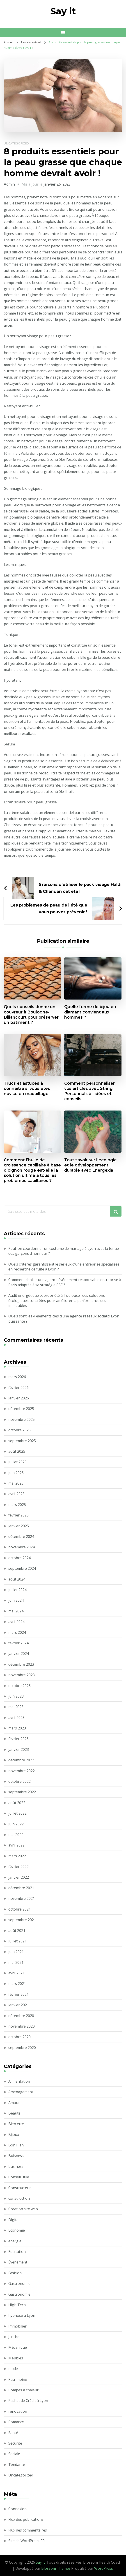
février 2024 (18, 1642)
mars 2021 (17, 1983)
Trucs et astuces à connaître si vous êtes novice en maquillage (27, 1088)
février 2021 (18, 1994)
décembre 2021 (21, 1887)
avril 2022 (16, 1845)
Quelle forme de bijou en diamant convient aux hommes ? (90, 1011)
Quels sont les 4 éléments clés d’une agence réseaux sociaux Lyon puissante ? (63, 1318)
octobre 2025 (19, 1430)
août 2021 (16, 1930)
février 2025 (18, 1515)
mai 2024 (15, 1611)
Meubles (15, 2358)
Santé (13, 2432)
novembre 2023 (21, 1674)
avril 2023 (16, 1717)
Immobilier (17, 2326)
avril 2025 (16, 1493)
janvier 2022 (18, 1877)
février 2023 (18, 1738)
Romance (16, 2421)
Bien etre (16, 2123)
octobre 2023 (19, 1685)
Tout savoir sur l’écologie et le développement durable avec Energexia (90, 1165)
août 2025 (16, 1451)
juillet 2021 (17, 1941)
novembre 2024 (21, 1547)
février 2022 (18, 1866)
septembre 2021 (22, 1919)
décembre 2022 (21, 1760)
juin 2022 (16, 1824)
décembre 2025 (21, 1408)
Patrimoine (17, 2379)
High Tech (17, 2304)
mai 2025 (15, 1483)
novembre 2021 (21, 1898)
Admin (9, 184)
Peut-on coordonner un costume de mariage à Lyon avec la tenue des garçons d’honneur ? (63, 1251)
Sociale (14, 2453)
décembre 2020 (21, 2015)
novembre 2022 (21, 1770)
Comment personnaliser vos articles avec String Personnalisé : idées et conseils (89, 1091)
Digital (13, 2219)
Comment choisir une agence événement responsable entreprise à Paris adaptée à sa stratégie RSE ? (64, 1282)
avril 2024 (16, 1621)
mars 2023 (17, 1728)
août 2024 (16, 1579)
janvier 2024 (18, 1653)
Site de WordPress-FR (26, 2540)
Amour (14, 2102)
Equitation (17, 2251)
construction (19, 2198)
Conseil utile (18, 2177)
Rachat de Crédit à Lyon (28, 2400)
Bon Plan (16, 2145)
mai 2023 (15, 1706)
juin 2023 (16, 1696)
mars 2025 (17, 1504)
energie (14, 2241)
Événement (17, 2262)
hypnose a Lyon (21, 2315)
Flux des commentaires (27, 2530)
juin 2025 (16, 1472)
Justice (13, 2336)
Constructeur (19, 2187)
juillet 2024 (17, 1589)
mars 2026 (17, 1376)
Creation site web (23, 2208)
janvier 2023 (18, 1749)
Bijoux (13, 2134)
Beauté (14, 2113)
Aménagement (20, 2091)
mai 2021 (15, 1962)
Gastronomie (19, 2283)
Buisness (16, 2155)
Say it (63, 11)
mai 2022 (15, 1834)
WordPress (103, 2568)
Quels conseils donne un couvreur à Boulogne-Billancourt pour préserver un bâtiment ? (31, 1014)
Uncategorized (16, 143)
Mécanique (17, 2347)
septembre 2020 (22, 2047)
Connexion (17, 2508)
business (15, 2166)
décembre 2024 (21, 1536)
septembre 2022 (22, 1791)
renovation (17, 2411)
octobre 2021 (19, 1909)
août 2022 (16, 1802)
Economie (16, 2230)
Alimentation (19, 2081)
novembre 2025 (21, 1419)
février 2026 (18, 1387)
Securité (15, 2443)
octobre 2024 (19, 1557)
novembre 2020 (21, 2026)
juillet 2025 (17, 1461)
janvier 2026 (18, 1398)
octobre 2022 (19, 1781)
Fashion (15, 2272)
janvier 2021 (18, 2004)
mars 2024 (17, 1632)
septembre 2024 (22, 1568)
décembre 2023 (21, 1664)
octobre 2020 (19, 2036)
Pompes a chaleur (23, 2390)
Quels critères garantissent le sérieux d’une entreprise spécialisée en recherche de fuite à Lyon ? (63, 1267)
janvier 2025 (18, 1525)
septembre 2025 (22, 1440)
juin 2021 (16, 1951)
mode (13, 2368)
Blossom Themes (56, 2568)
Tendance (16, 2464)
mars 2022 (17, 1855)
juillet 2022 (17, 1813)
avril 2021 (16, 1973)
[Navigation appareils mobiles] (63, 32)
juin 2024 (16, 1600)
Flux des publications (26, 2519)
